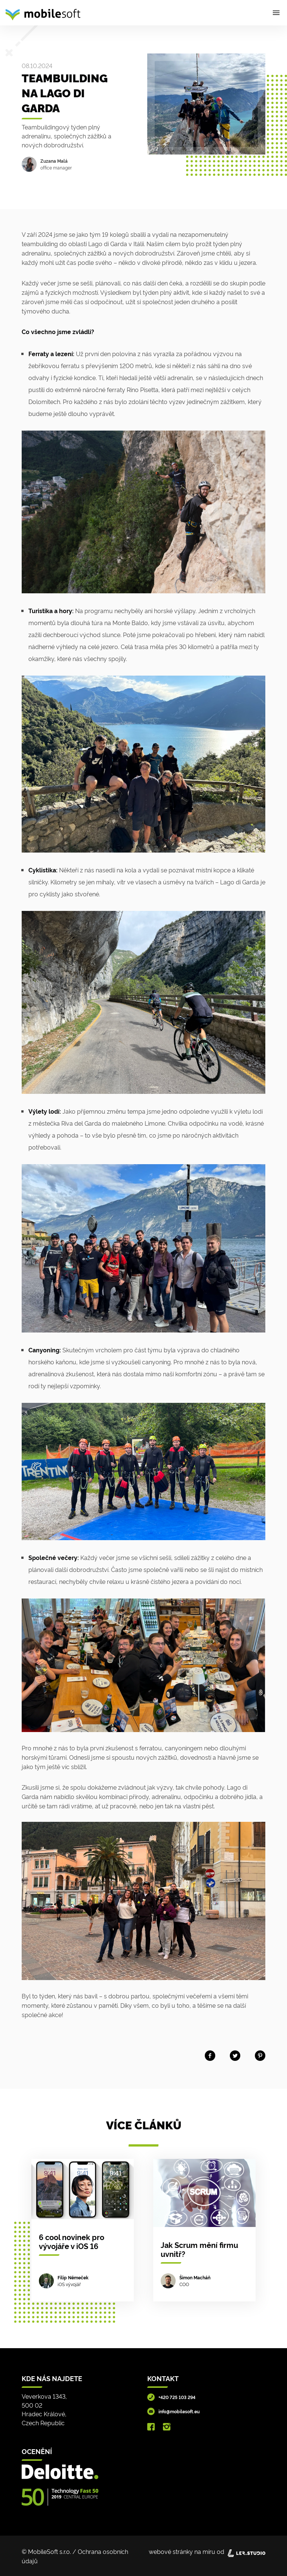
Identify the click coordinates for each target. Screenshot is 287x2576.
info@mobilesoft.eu (179, 2411)
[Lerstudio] (246, 2551)
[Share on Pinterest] (260, 2054)
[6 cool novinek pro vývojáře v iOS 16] (82, 2230)
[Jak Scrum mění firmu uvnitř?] (204, 2230)
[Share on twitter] (235, 2054)
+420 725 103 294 (176, 2397)
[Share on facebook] (210, 2054)
